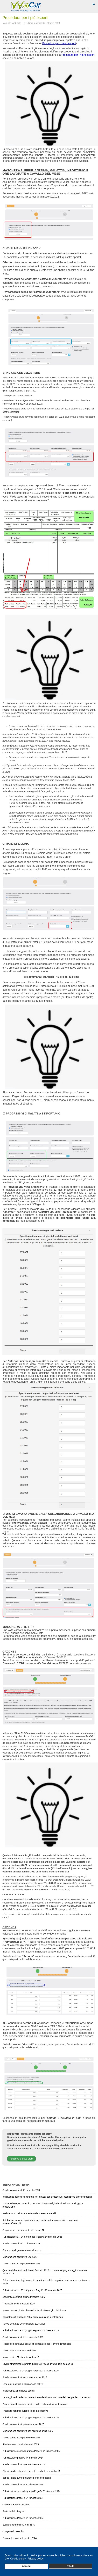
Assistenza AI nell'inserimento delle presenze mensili (29, 2213)
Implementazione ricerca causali (18, 2390)
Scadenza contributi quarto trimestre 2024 (23, 2464)
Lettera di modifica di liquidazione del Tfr (22, 2384)
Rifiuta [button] (70, 2566)
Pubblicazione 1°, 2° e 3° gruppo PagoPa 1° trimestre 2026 (32, 2236)
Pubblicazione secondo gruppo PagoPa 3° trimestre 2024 (31, 2491)
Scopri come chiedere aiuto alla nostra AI (23, 2230)
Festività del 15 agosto (13, 2511)
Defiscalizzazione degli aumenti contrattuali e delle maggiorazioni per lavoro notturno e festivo (46, 2282)
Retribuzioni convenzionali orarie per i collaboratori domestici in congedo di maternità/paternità (40, 2222)
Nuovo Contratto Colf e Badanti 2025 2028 (23, 2323)
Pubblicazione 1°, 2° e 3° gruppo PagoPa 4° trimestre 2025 (32, 2290)
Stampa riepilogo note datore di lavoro (21, 2250)
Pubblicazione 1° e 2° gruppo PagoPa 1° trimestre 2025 (30, 2417)
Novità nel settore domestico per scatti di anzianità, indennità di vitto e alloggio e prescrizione (42, 2205)
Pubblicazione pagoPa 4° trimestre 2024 (22, 2457)
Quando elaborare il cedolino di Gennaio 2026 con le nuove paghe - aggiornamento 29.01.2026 (44, 2272)
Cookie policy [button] (18, 2558)
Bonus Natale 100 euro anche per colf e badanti (26, 2477)
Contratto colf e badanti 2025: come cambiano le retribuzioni (32, 2317)
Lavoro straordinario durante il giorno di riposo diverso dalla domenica (37, 2364)
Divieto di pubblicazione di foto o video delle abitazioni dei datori (34, 2404)
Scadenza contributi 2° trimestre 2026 (21, 2190)
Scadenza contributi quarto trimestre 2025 (23, 2297)
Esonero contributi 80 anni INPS (18, 2524)
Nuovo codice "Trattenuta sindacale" (20, 2357)
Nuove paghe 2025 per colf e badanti (21, 2437)
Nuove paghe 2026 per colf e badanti (21, 2263)
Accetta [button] (26, 2566)
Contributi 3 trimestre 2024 (15, 2504)
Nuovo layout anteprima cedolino (19, 2350)
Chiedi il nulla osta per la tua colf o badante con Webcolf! (31, 2471)
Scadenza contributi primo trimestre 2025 (23, 2424)
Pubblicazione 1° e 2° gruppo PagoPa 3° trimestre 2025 (30, 2330)
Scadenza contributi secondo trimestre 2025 (24, 2377)
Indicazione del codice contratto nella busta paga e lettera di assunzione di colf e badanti (47, 2196)
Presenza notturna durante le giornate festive (25, 2411)
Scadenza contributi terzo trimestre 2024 (22, 2484)
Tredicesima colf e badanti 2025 (18, 2303)
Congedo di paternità (13, 2531)
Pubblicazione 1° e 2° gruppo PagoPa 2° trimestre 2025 (30, 2370)
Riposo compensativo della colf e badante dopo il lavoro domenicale (36, 2344)
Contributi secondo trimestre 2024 (19, 2538)
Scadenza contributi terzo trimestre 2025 (22, 2337)
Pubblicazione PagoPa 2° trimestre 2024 (22, 2518)
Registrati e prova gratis (21, 2158)
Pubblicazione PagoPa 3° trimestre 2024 (22, 2498)
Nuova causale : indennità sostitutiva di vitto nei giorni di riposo (34, 2310)
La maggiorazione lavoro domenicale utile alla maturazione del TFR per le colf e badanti (46, 2397)
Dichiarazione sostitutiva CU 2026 (19, 2257)
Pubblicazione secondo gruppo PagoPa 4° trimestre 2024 (31, 2451)
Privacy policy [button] (35, 2558)
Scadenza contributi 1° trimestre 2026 (21, 2243)
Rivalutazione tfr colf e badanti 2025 (20, 2444)
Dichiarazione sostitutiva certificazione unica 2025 (27, 2431)
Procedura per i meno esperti (59, 43)
